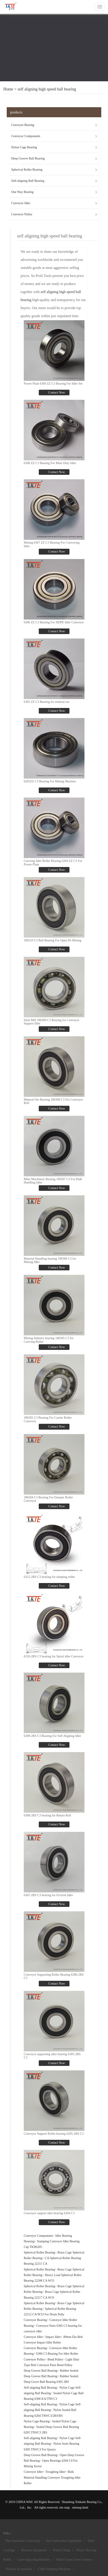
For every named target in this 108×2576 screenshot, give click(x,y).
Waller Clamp (61, 2550)
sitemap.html (80, 2507)
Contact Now (56, 392)
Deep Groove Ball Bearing (28, 158)
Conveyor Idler (20, 203)
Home (8, 89)
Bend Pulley (55, 2359)
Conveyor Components (25, 136)
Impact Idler (53, 2337)
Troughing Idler (55, 2471)
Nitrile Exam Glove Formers (74, 2559)
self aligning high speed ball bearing (46, 89)
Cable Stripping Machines (54, 2569)
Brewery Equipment (34, 2550)
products (16, 112)
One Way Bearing (22, 192)
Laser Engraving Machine (33, 2559)
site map (64, 2507)
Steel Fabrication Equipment (64, 2540)
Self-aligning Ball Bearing (27, 180)
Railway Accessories (19, 2569)
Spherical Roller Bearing (26, 169)
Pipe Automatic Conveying (23, 2540)
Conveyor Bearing (22, 125)
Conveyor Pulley (21, 214)
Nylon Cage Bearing (24, 147)
